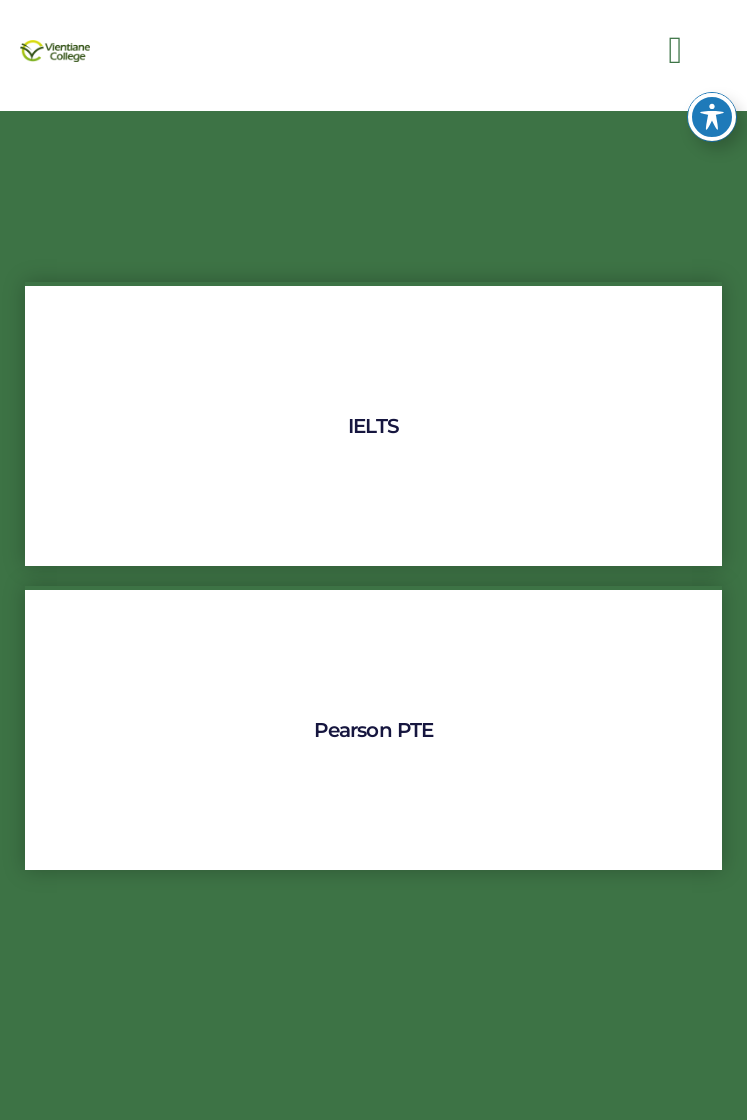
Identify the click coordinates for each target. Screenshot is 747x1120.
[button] (675, 49)
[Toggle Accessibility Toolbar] (712, 96)
